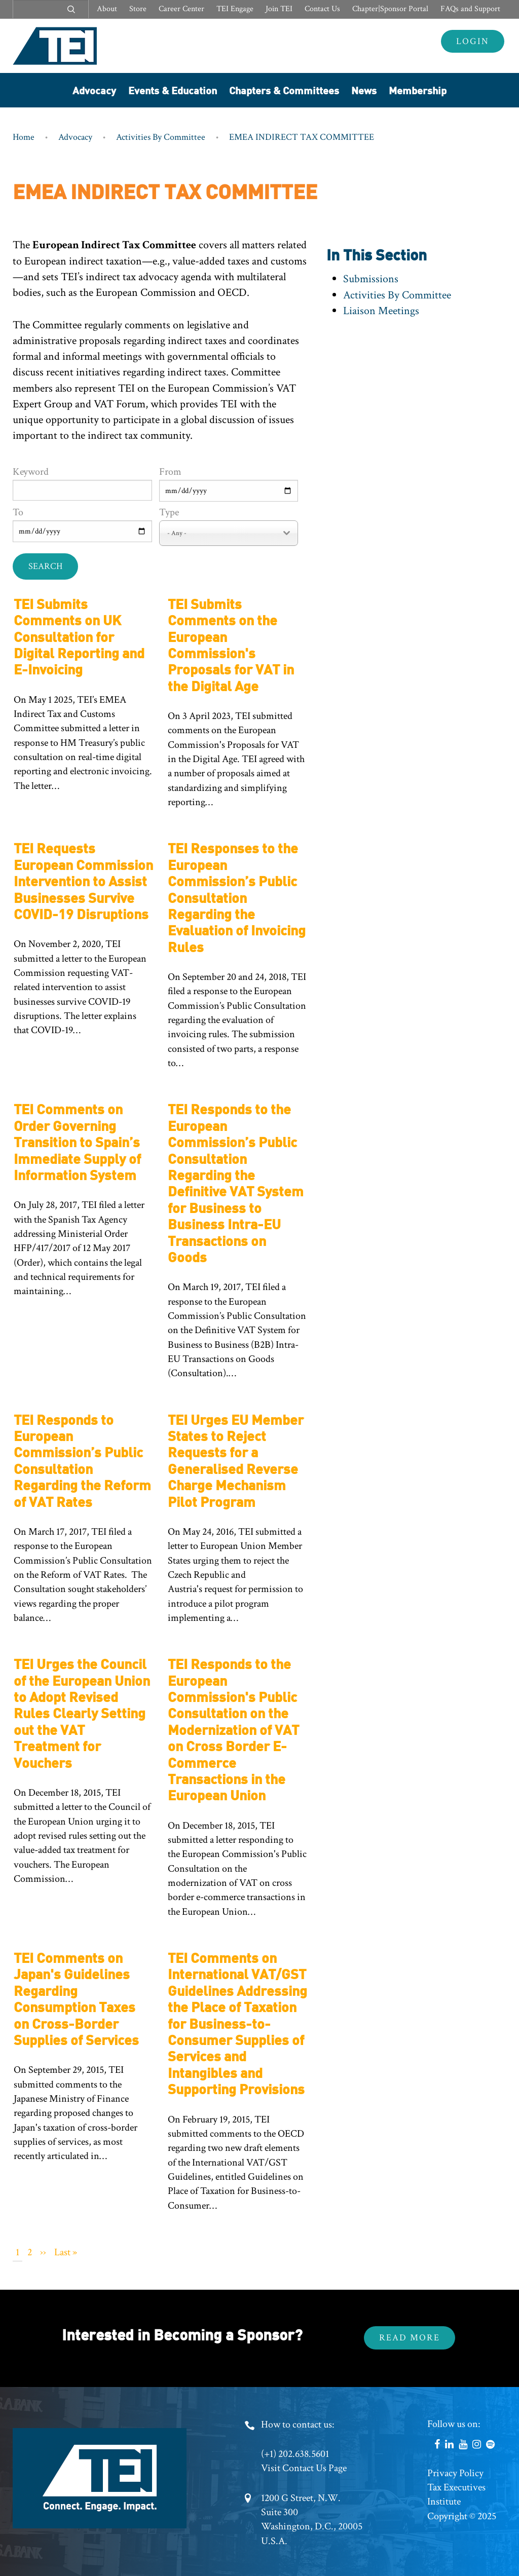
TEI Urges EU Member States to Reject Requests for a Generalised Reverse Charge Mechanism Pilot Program (236, 1460)
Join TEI (279, 9)
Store (137, 9)
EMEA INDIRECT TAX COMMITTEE (301, 137)
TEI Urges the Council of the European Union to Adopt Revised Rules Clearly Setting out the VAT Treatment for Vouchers (82, 1712)
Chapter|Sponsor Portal (390, 9)
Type (169, 512)
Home (23, 137)
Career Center (181, 9)
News (364, 90)
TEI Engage (234, 9)
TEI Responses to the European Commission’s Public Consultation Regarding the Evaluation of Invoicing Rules (237, 897)
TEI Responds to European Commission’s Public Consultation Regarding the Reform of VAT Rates (82, 1460)
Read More (409, 2337)
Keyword (31, 471)
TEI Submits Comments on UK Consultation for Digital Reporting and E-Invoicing (79, 636)
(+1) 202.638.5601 (295, 2453)
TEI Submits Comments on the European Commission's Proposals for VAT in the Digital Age (231, 644)
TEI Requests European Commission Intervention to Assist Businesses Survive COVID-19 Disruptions (83, 880)
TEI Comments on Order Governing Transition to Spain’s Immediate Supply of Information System (77, 1141)
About (107, 9)
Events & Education (172, 90)
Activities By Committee (160, 137)
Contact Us (322, 9)
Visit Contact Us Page (304, 2468)
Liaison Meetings (381, 311)
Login (472, 41)
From (170, 471)
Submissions (370, 279)
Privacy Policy (455, 2473)
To (18, 512)
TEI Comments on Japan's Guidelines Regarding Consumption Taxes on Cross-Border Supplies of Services (76, 1998)
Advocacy (94, 90)
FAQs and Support (470, 9)
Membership (418, 90)
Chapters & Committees (284, 90)
